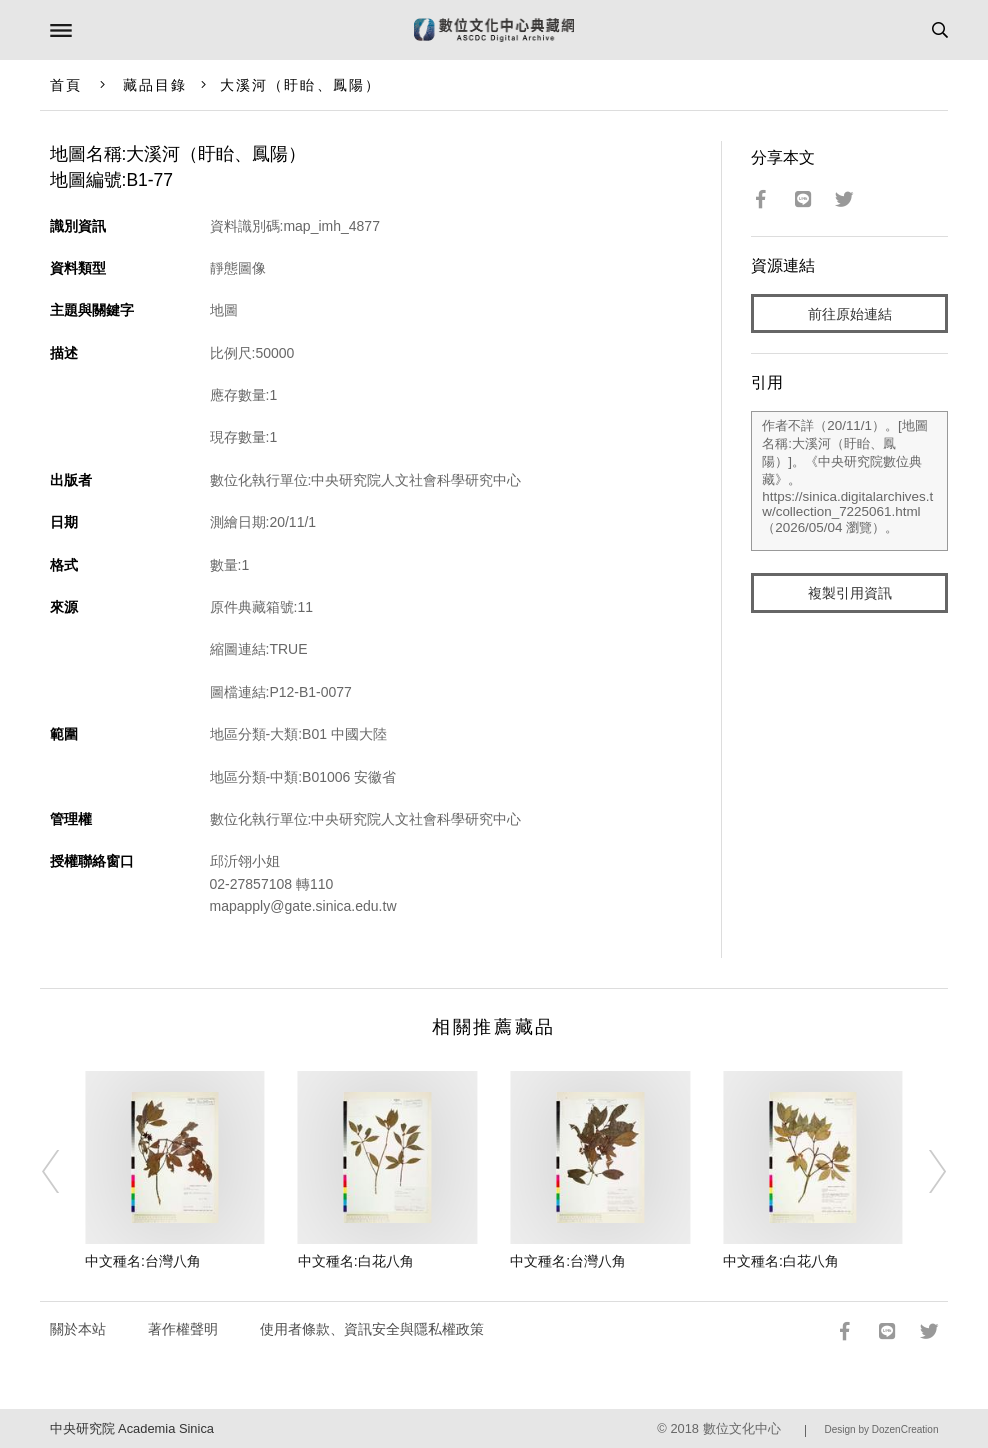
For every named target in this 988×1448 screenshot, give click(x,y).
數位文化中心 (742, 1428)
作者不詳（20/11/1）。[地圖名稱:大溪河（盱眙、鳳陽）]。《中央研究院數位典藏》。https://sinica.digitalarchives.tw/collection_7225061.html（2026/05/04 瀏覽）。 (849, 481)
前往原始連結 (850, 314)
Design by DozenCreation (882, 1429)
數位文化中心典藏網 (494, 30)
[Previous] (64, 1171)
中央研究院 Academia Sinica (132, 1428)
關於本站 (78, 1329)
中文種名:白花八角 (356, 1261)
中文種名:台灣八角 (143, 1261)
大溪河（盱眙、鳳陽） (300, 85)
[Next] (924, 1171)
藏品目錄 (155, 85)
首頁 (66, 85)
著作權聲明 (183, 1329)
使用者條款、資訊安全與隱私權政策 (372, 1329)
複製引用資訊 (850, 593)
